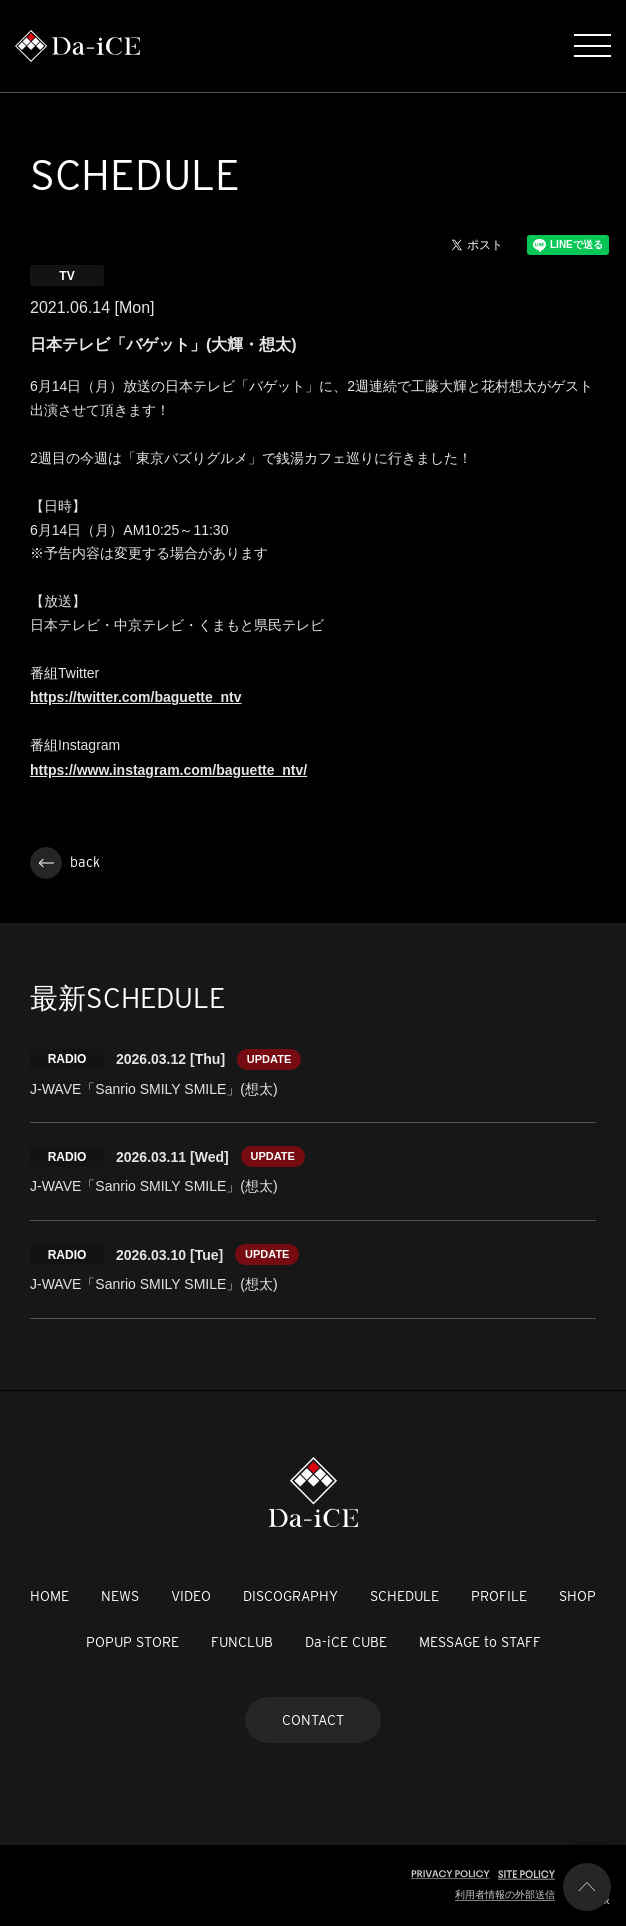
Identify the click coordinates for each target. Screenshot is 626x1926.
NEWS (120, 1596)
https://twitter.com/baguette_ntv (136, 697)
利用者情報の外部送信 (505, 1894)
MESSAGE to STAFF (480, 1642)
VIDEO (191, 1596)
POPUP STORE (132, 1642)
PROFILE (499, 1596)
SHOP (577, 1596)
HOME (49, 1596)
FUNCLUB (242, 1642)
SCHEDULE (404, 1596)
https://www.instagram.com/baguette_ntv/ (168, 770)
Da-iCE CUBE (346, 1642)
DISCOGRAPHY (290, 1596)
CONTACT (313, 1720)
